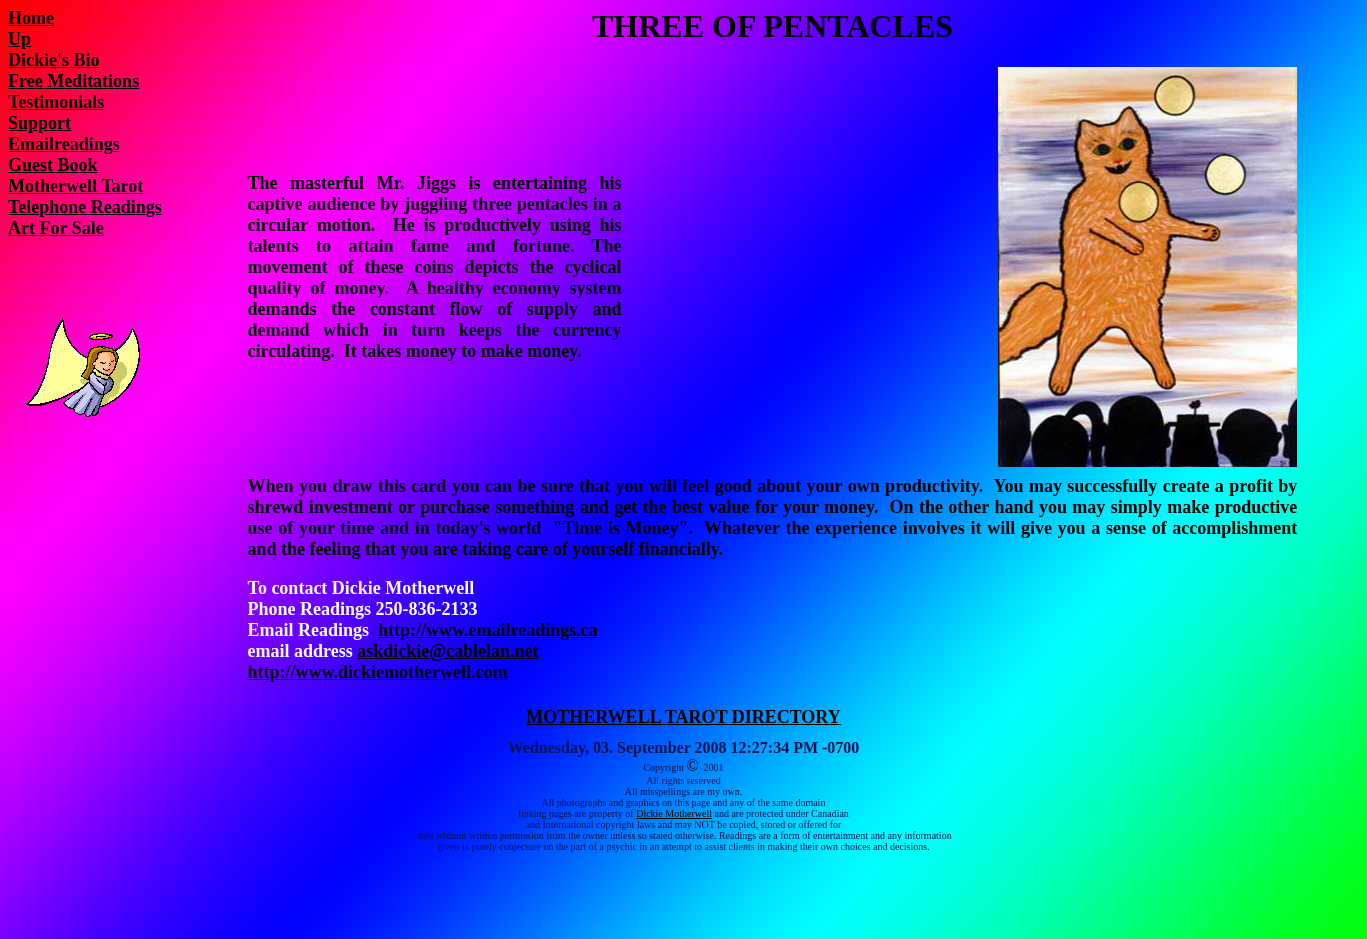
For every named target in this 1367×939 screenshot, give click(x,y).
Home (31, 18)
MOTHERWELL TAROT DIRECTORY (683, 717)
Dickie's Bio (54, 60)
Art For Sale (56, 228)
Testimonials (56, 102)
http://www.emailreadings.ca (488, 630)
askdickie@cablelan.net (447, 651)
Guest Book (53, 165)
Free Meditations (73, 81)
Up (19, 39)
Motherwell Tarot (75, 186)
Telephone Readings (85, 207)
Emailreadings (64, 144)
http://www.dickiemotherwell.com (378, 672)
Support (39, 123)
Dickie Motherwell (674, 813)
